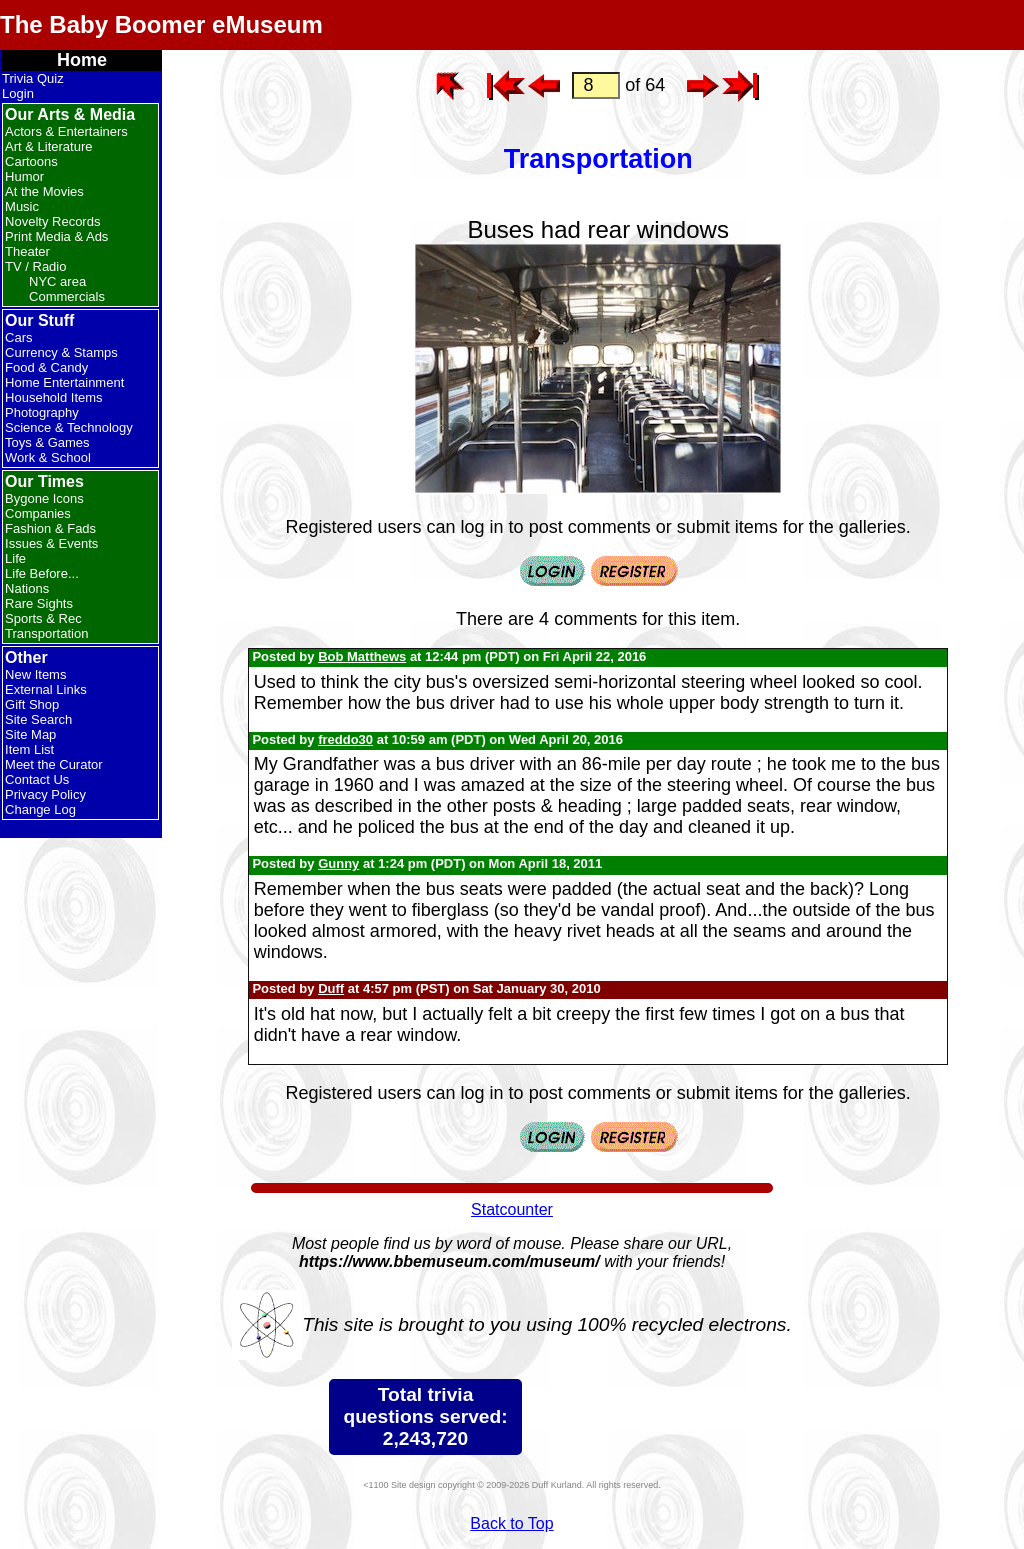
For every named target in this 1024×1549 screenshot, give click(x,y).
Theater (27, 251)
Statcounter (512, 1209)
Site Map (30, 734)
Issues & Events (51, 543)
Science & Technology (69, 427)
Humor (24, 176)
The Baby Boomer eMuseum (161, 24)
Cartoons (31, 161)
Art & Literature (48, 146)
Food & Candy (46, 367)
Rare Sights (39, 603)
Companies (38, 513)
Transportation (46, 633)
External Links (46, 689)
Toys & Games (47, 442)
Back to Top (511, 1523)
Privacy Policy (45, 794)
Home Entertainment (64, 382)
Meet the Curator (54, 764)
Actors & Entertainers (66, 131)
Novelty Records (52, 221)
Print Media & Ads (56, 236)
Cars (18, 337)
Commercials (67, 296)
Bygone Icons (44, 498)
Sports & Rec (43, 618)
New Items (35, 674)
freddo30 (345, 739)
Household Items (54, 397)
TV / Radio (35, 266)
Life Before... (42, 573)
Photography (42, 412)
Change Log (40, 809)
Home (82, 60)
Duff (331, 988)
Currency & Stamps (61, 352)
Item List (29, 749)
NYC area (57, 281)
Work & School (48, 457)
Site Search (38, 719)
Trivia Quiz (33, 78)
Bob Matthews (362, 656)
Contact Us (37, 779)
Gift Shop (32, 704)
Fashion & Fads (50, 528)
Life (15, 558)
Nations (27, 588)
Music (22, 206)
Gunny (338, 863)
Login (18, 93)
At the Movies (44, 191)
